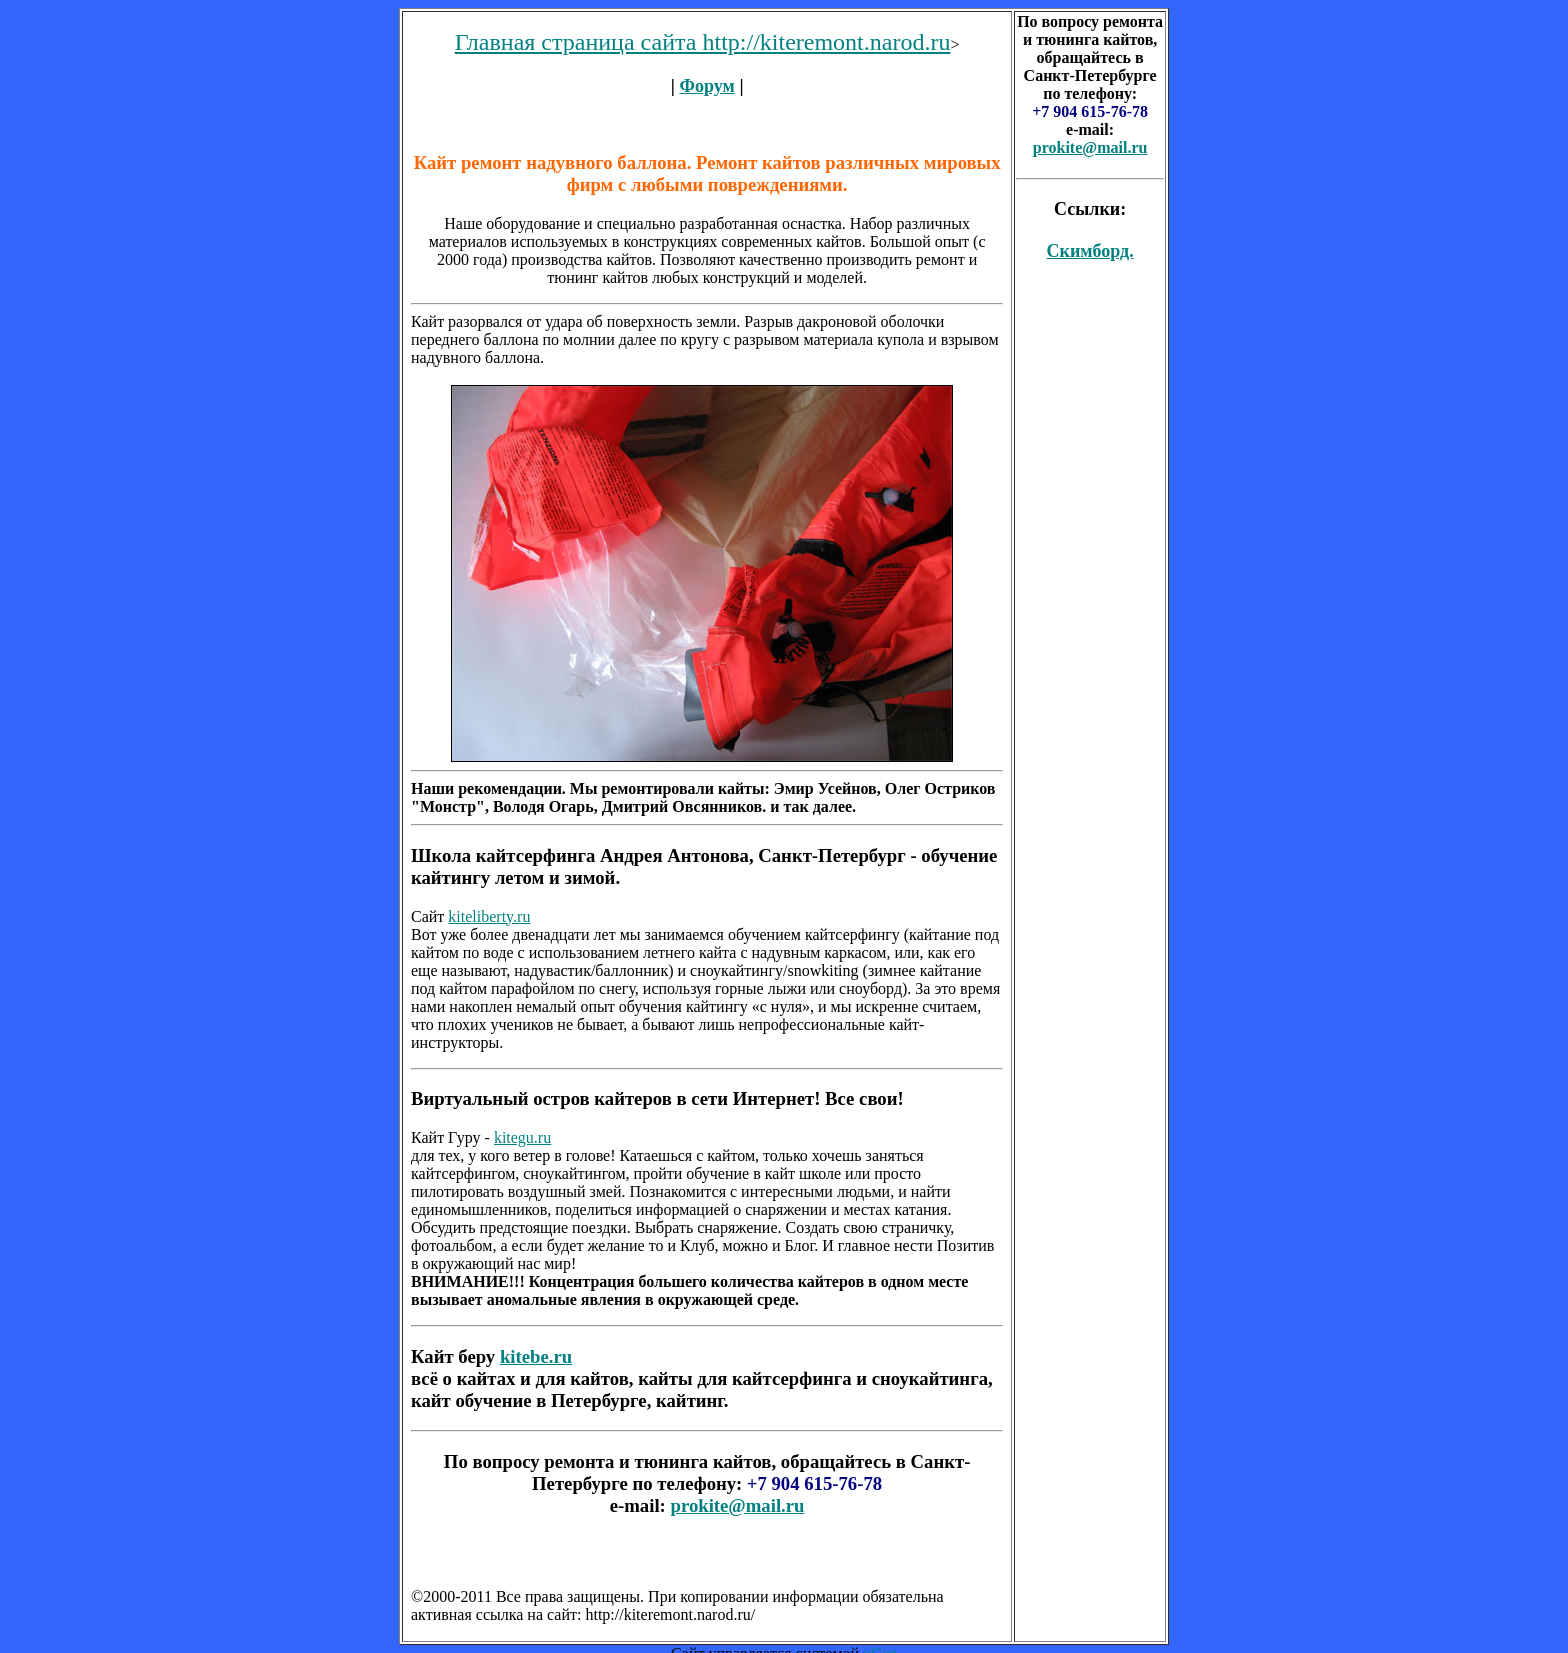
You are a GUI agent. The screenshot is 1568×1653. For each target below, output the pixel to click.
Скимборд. (1090, 251)
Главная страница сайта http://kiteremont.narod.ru (703, 42)
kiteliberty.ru (489, 916)
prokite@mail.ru (738, 1505)
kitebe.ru (536, 1356)
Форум (706, 86)
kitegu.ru (522, 1137)
